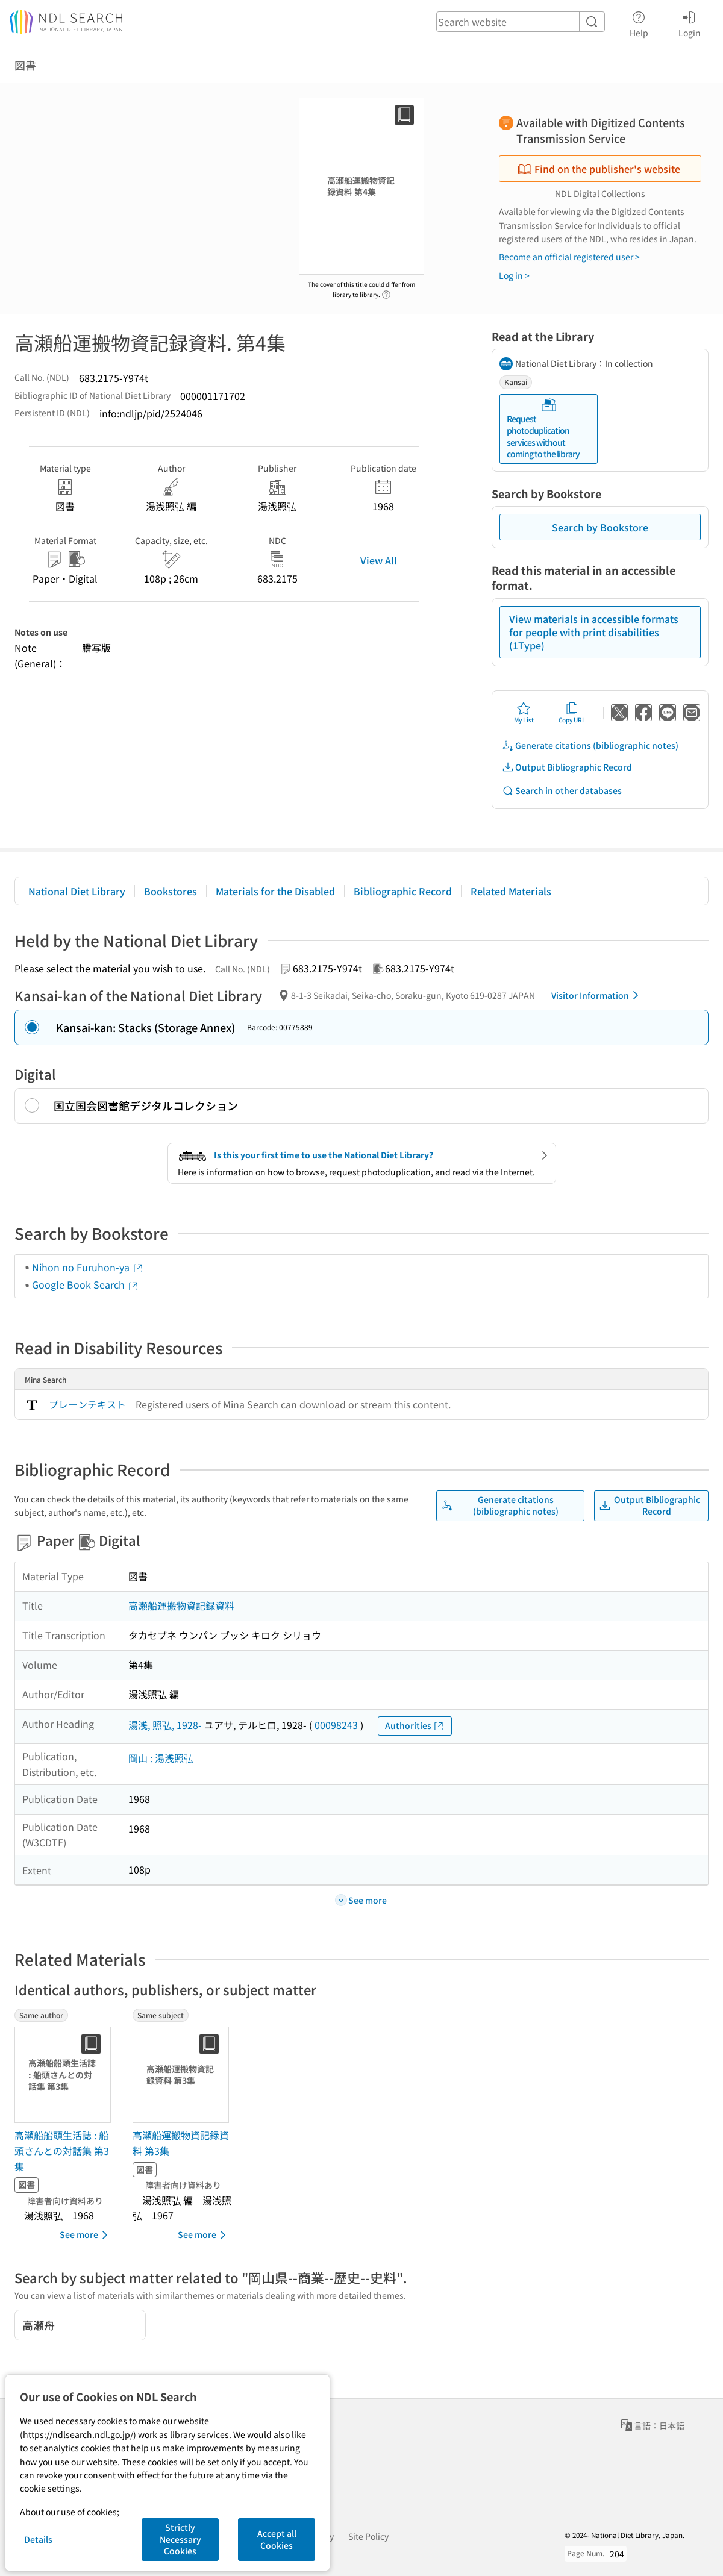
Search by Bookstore (600, 527)
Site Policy (368, 2536)
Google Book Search (85, 1284)
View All (378, 560)
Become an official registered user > (569, 257)
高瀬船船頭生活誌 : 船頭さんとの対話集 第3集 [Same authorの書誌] (61, 2150)
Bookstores (170, 891)
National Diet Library (76, 891)
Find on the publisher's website (599, 168)
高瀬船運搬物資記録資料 (181, 1605)
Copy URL (572, 712)
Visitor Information (597, 995)
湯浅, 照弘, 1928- (165, 1725)
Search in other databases (562, 790)
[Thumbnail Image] (65, 2075)
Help (639, 22)
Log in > (514, 275)
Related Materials (511, 891)
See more (86, 2235)
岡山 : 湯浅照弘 (160, 1758)
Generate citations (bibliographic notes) (590, 745)
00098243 (336, 1725)
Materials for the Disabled (275, 891)
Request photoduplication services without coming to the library (543, 429)
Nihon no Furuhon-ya (88, 1267)
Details (38, 2539)
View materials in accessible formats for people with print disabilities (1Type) (593, 632)
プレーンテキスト (87, 1404)
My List (524, 712)
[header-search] (520, 21)
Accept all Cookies (276, 2539)
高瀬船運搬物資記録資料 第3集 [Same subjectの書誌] (181, 2143)
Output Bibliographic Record (567, 767)
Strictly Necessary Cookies (180, 2539)
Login (689, 22)
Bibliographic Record (403, 891)
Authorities (415, 1725)
